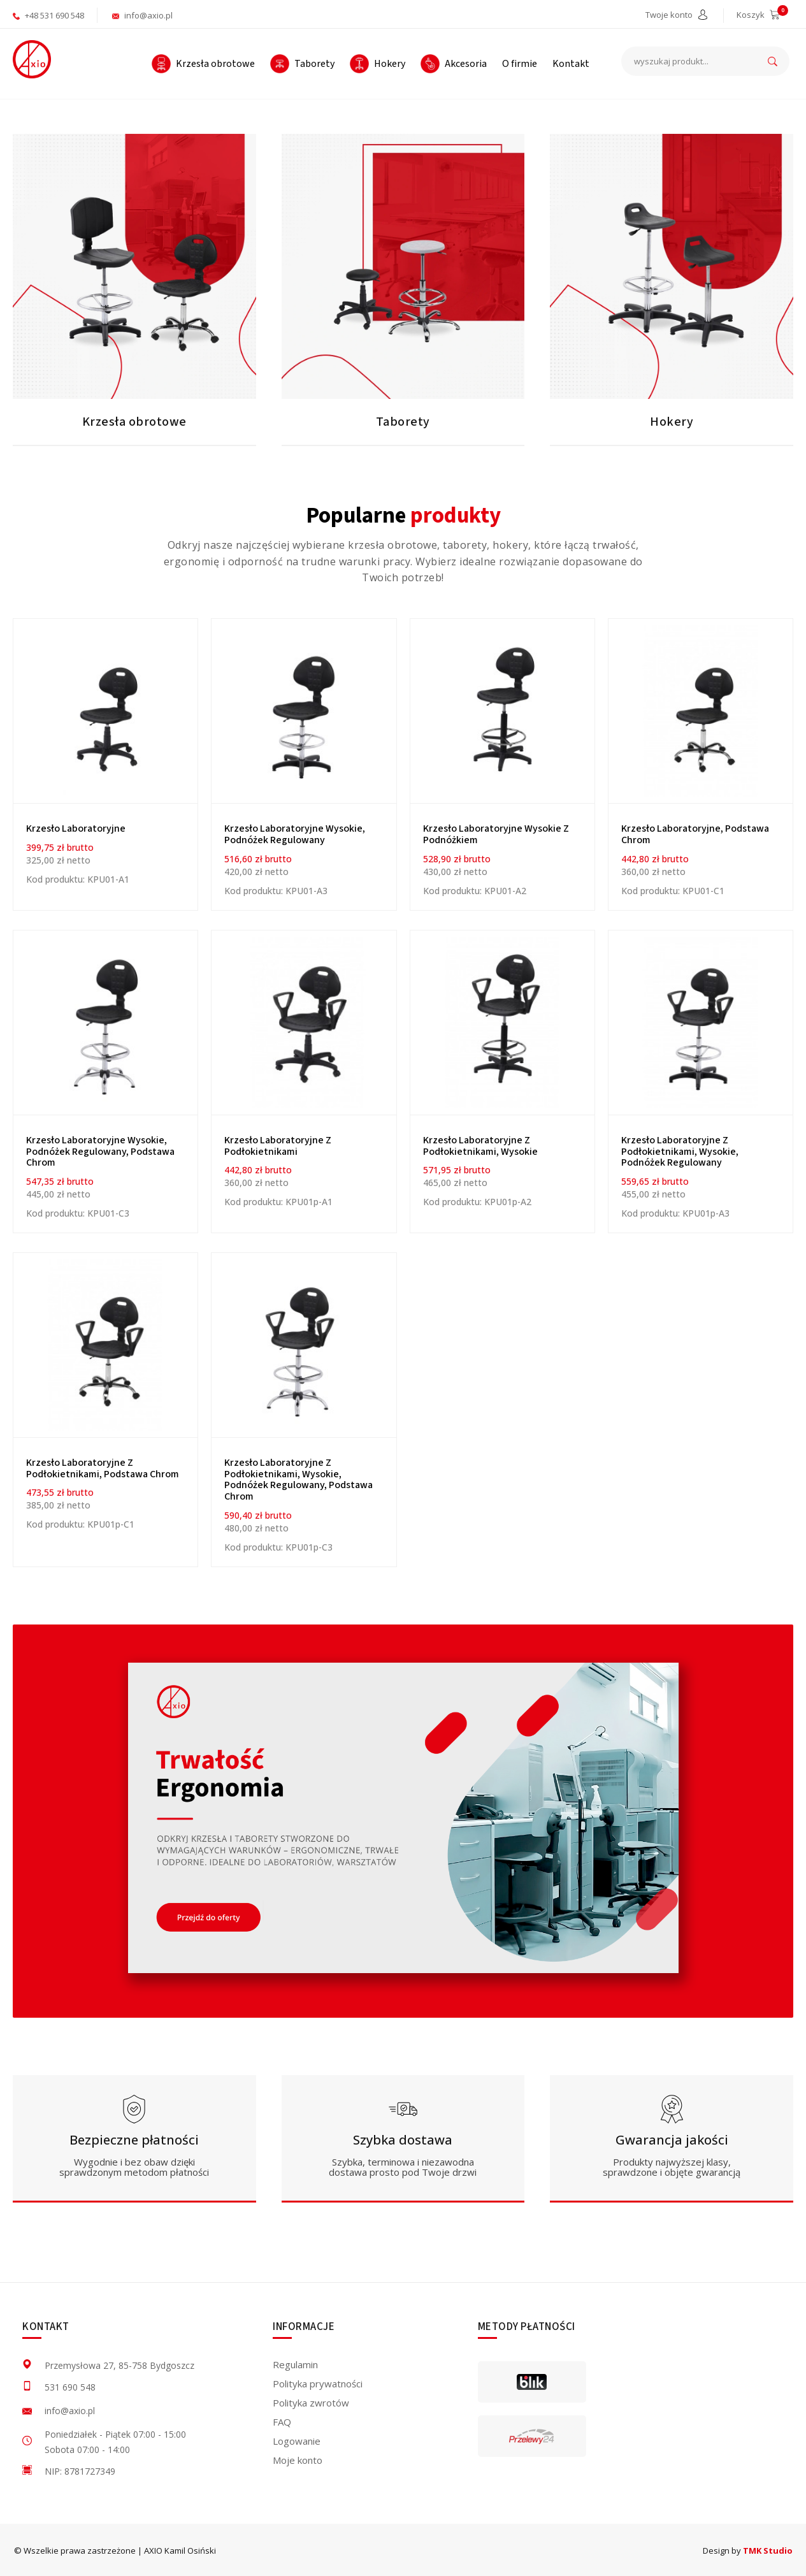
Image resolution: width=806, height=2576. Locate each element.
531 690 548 (70, 2387)
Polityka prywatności (318, 2383)
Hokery (671, 422)
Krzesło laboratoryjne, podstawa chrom (695, 834)
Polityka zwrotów (311, 2402)
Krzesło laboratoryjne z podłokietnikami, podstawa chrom (102, 1468)
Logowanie (296, 2441)
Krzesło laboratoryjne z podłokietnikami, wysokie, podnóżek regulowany (679, 1151)
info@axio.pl (142, 15)
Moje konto (297, 2460)
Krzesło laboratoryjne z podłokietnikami (277, 1146)
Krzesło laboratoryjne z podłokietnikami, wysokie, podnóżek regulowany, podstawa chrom (298, 1479)
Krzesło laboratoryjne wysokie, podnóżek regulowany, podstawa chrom (100, 1151)
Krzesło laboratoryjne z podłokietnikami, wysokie (480, 1146)
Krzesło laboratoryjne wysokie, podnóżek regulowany (294, 834)
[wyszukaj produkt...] (705, 61)
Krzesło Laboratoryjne (76, 828)
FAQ (282, 2421)
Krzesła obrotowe (134, 422)
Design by (748, 2550)
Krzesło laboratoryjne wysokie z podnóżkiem (496, 834)
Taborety (403, 422)
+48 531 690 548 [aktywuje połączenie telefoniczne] (48, 15)
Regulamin (295, 2364)
